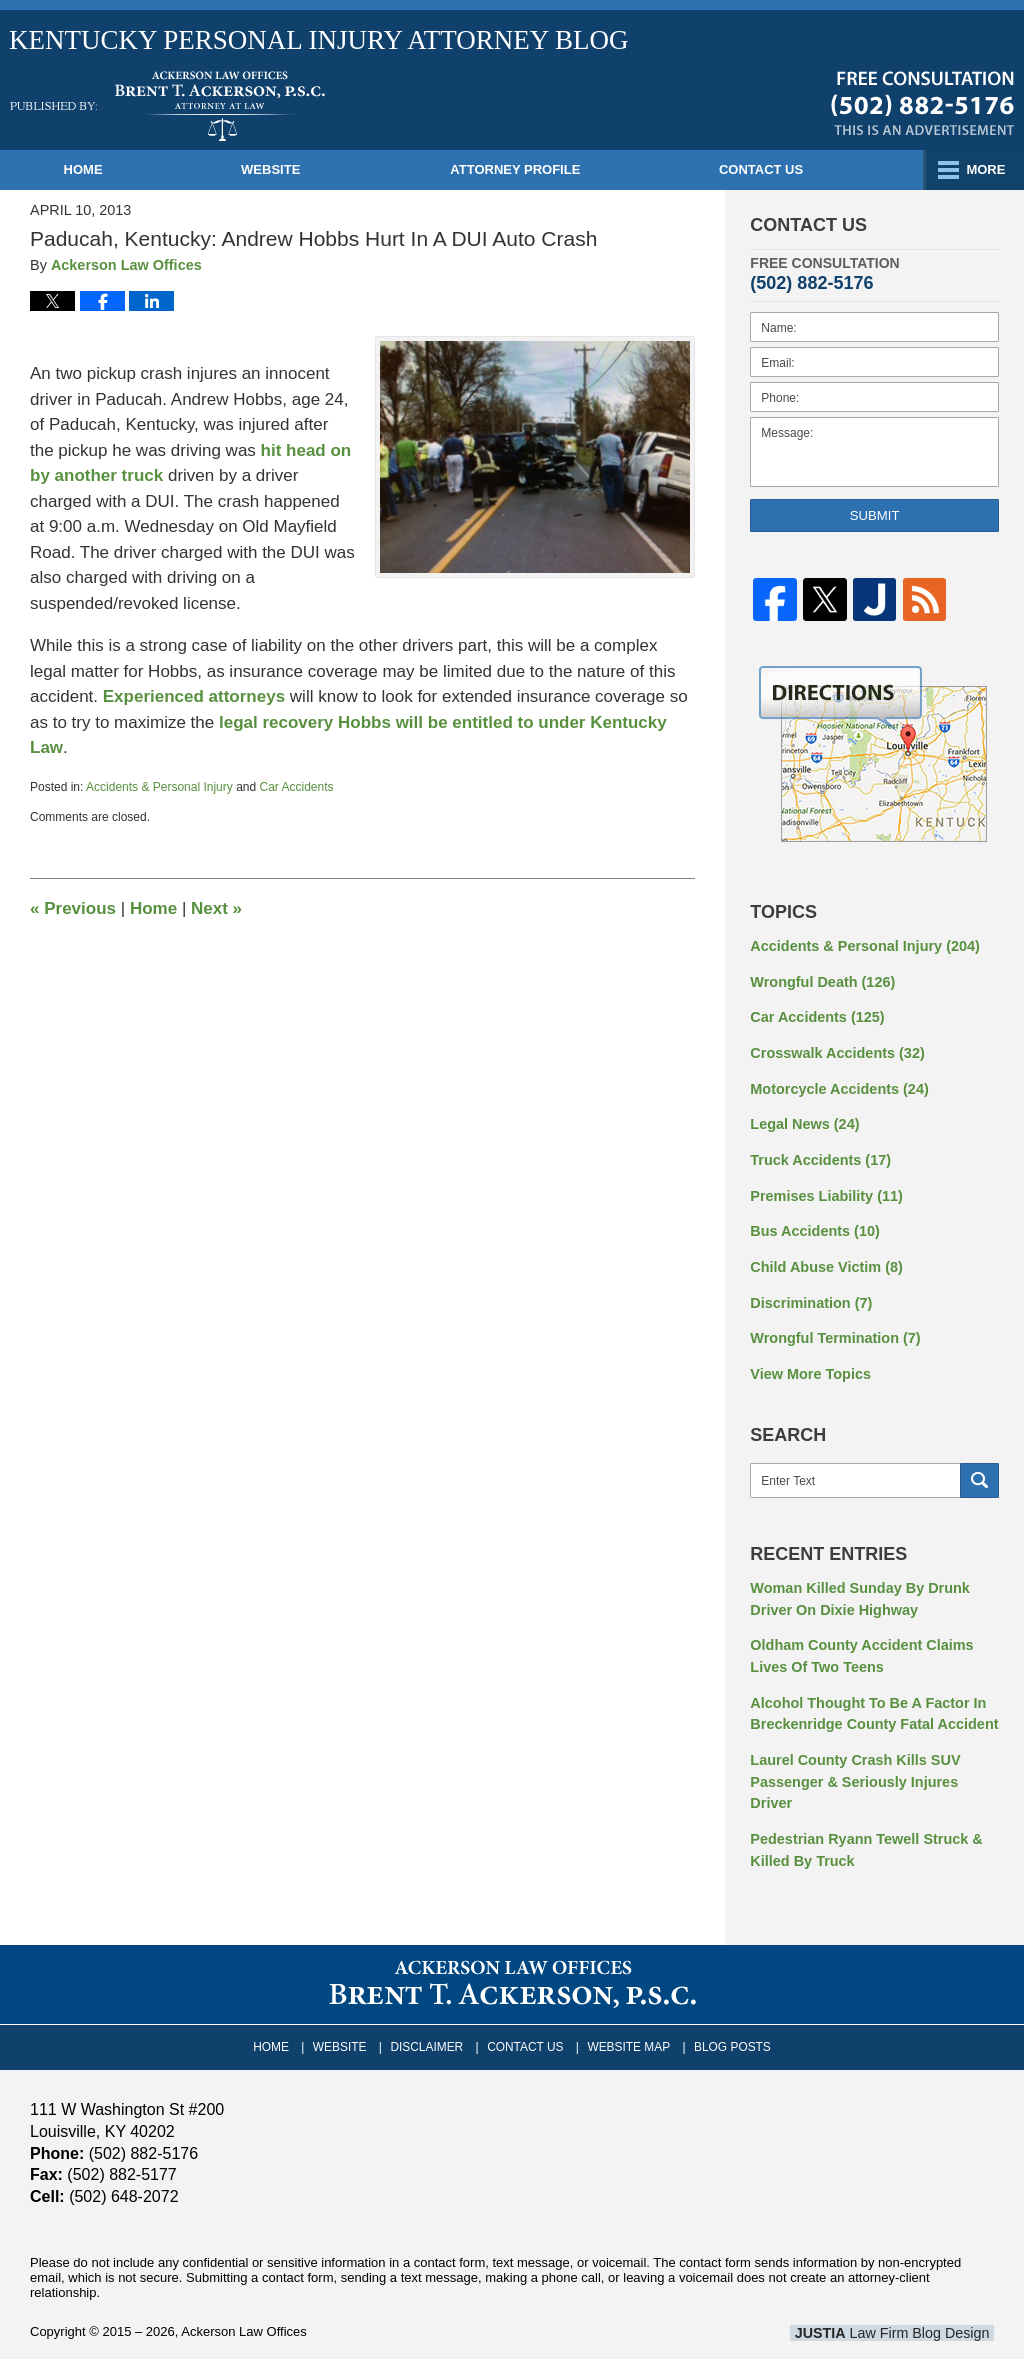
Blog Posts (727, 2007)
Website (293, 169)
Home (94, 169)
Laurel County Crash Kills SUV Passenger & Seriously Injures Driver (873, 1757)
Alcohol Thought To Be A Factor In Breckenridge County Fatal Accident (870, 1701)
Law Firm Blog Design (898, 2295)
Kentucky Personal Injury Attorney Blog (167, 106)
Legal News (803, 1120)
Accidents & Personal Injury (159, 787)
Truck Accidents (818, 1155)
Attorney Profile (538, 169)
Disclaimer (430, 2007)
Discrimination (809, 1295)
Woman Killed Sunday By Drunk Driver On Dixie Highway (856, 1589)
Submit (875, 515)
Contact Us (795, 169)
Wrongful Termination (832, 1330)
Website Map (627, 2007)
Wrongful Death (820, 980)
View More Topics (808, 1365)
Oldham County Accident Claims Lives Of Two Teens (858, 1645)
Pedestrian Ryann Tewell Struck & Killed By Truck (862, 1813)
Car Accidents (297, 787)
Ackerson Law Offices (243, 2293)
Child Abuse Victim (824, 1260)
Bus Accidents (813, 1225)
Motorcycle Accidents (836, 1085)
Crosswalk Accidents (834, 1050)
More (982, 169)
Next (216, 908)
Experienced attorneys (196, 696)
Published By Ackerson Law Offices (922, 103)
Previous (73, 908)
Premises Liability (824, 1190)
